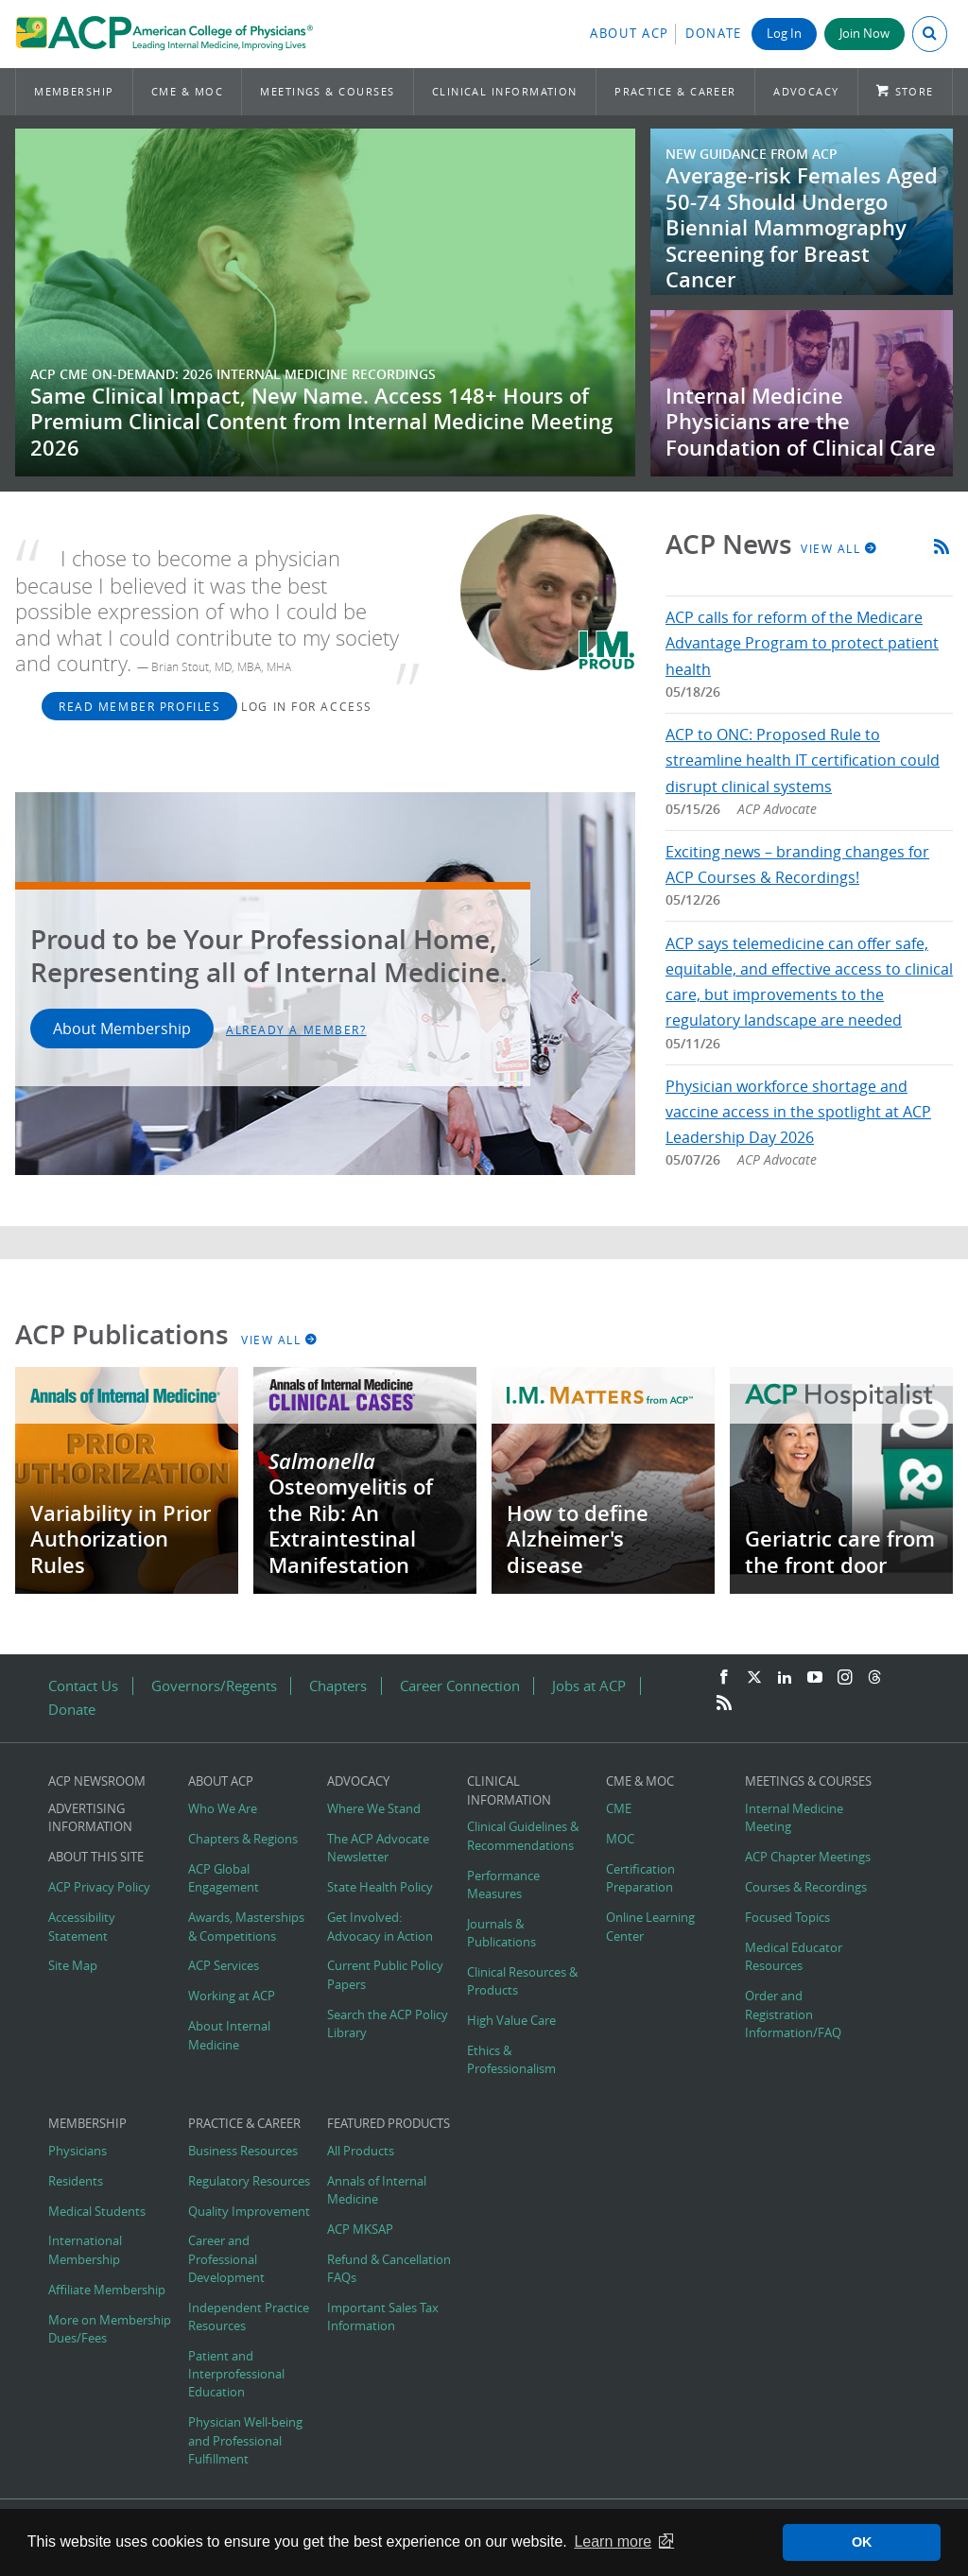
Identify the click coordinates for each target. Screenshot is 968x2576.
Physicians (77, 2151)
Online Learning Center (650, 1927)
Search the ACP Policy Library (387, 2024)
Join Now (864, 34)
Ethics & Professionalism (511, 2060)
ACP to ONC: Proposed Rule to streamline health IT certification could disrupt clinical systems (803, 760)
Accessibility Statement (81, 1927)
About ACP (629, 34)
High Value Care (511, 2021)
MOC (620, 1839)
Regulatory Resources (249, 2181)
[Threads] (874, 1678)
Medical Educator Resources (793, 1957)
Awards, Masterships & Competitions (246, 1927)
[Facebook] (724, 1678)
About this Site (96, 1857)
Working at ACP (231, 1996)
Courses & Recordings (806, 1887)
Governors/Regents (214, 1686)
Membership (74, 91)
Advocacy (806, 91)
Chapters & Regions (243, 1839)
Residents (75, 2181)
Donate (713, 34)
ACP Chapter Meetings (808, 1857)
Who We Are (222, 1809)
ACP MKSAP (360, 2230)
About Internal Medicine (229, 2035)
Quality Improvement (249, 2212)
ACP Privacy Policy (99, 1887)
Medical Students (97, 2212)
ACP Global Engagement (223, 1878)
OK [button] (862, 2542)
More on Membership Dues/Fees (109, 2329)
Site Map (72, 1966)
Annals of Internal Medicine (376, 2190)
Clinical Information (505, 91)
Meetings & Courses (327, 91)
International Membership (85, 2250)
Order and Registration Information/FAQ (793, 2014)
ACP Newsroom (97, 1781)
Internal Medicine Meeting (794, 1818)
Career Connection (460, 1686)
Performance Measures (503, 1885)
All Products (360, 2151)
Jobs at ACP (589, 1686)
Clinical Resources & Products (522, 1981)
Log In (784, 34)
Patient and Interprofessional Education (236, 2374)
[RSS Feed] (724, 1703)
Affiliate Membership (106, 2290)
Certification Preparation (640, 1878)
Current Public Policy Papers (385, 1975)
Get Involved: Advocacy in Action (380, 1927)
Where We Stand (374, 1809)
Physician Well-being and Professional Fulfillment (245, 2440)
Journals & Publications (501, 1933)
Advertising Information (90, 1818)
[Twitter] (754, 1678)
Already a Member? (296, 1029)
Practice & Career (675, 91)
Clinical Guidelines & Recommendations (523, 1836)
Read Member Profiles (139, 706)
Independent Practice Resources (248, 2317)
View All (839, 548)
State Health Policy (380, 1887)
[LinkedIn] (784, 1678)
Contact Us (83, 1686)
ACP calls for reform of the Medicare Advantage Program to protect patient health (802, 643)
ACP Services (223, 1966)
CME (618, 1809)
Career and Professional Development (226, 2259)
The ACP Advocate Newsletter (378, 1848)
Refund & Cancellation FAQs (389, 2269)
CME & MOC (187, 91)
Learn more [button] (612, 2541)
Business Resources (243, 2151)
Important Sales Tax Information (383, 2317)
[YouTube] (814, 1678)
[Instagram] (845, 1678)
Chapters (338, 1686)
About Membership (122, 1028)
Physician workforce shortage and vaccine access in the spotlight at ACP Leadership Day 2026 (798, 1112)
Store (914, 91)
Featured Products (388, 2124)
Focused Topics (787, 1918)
